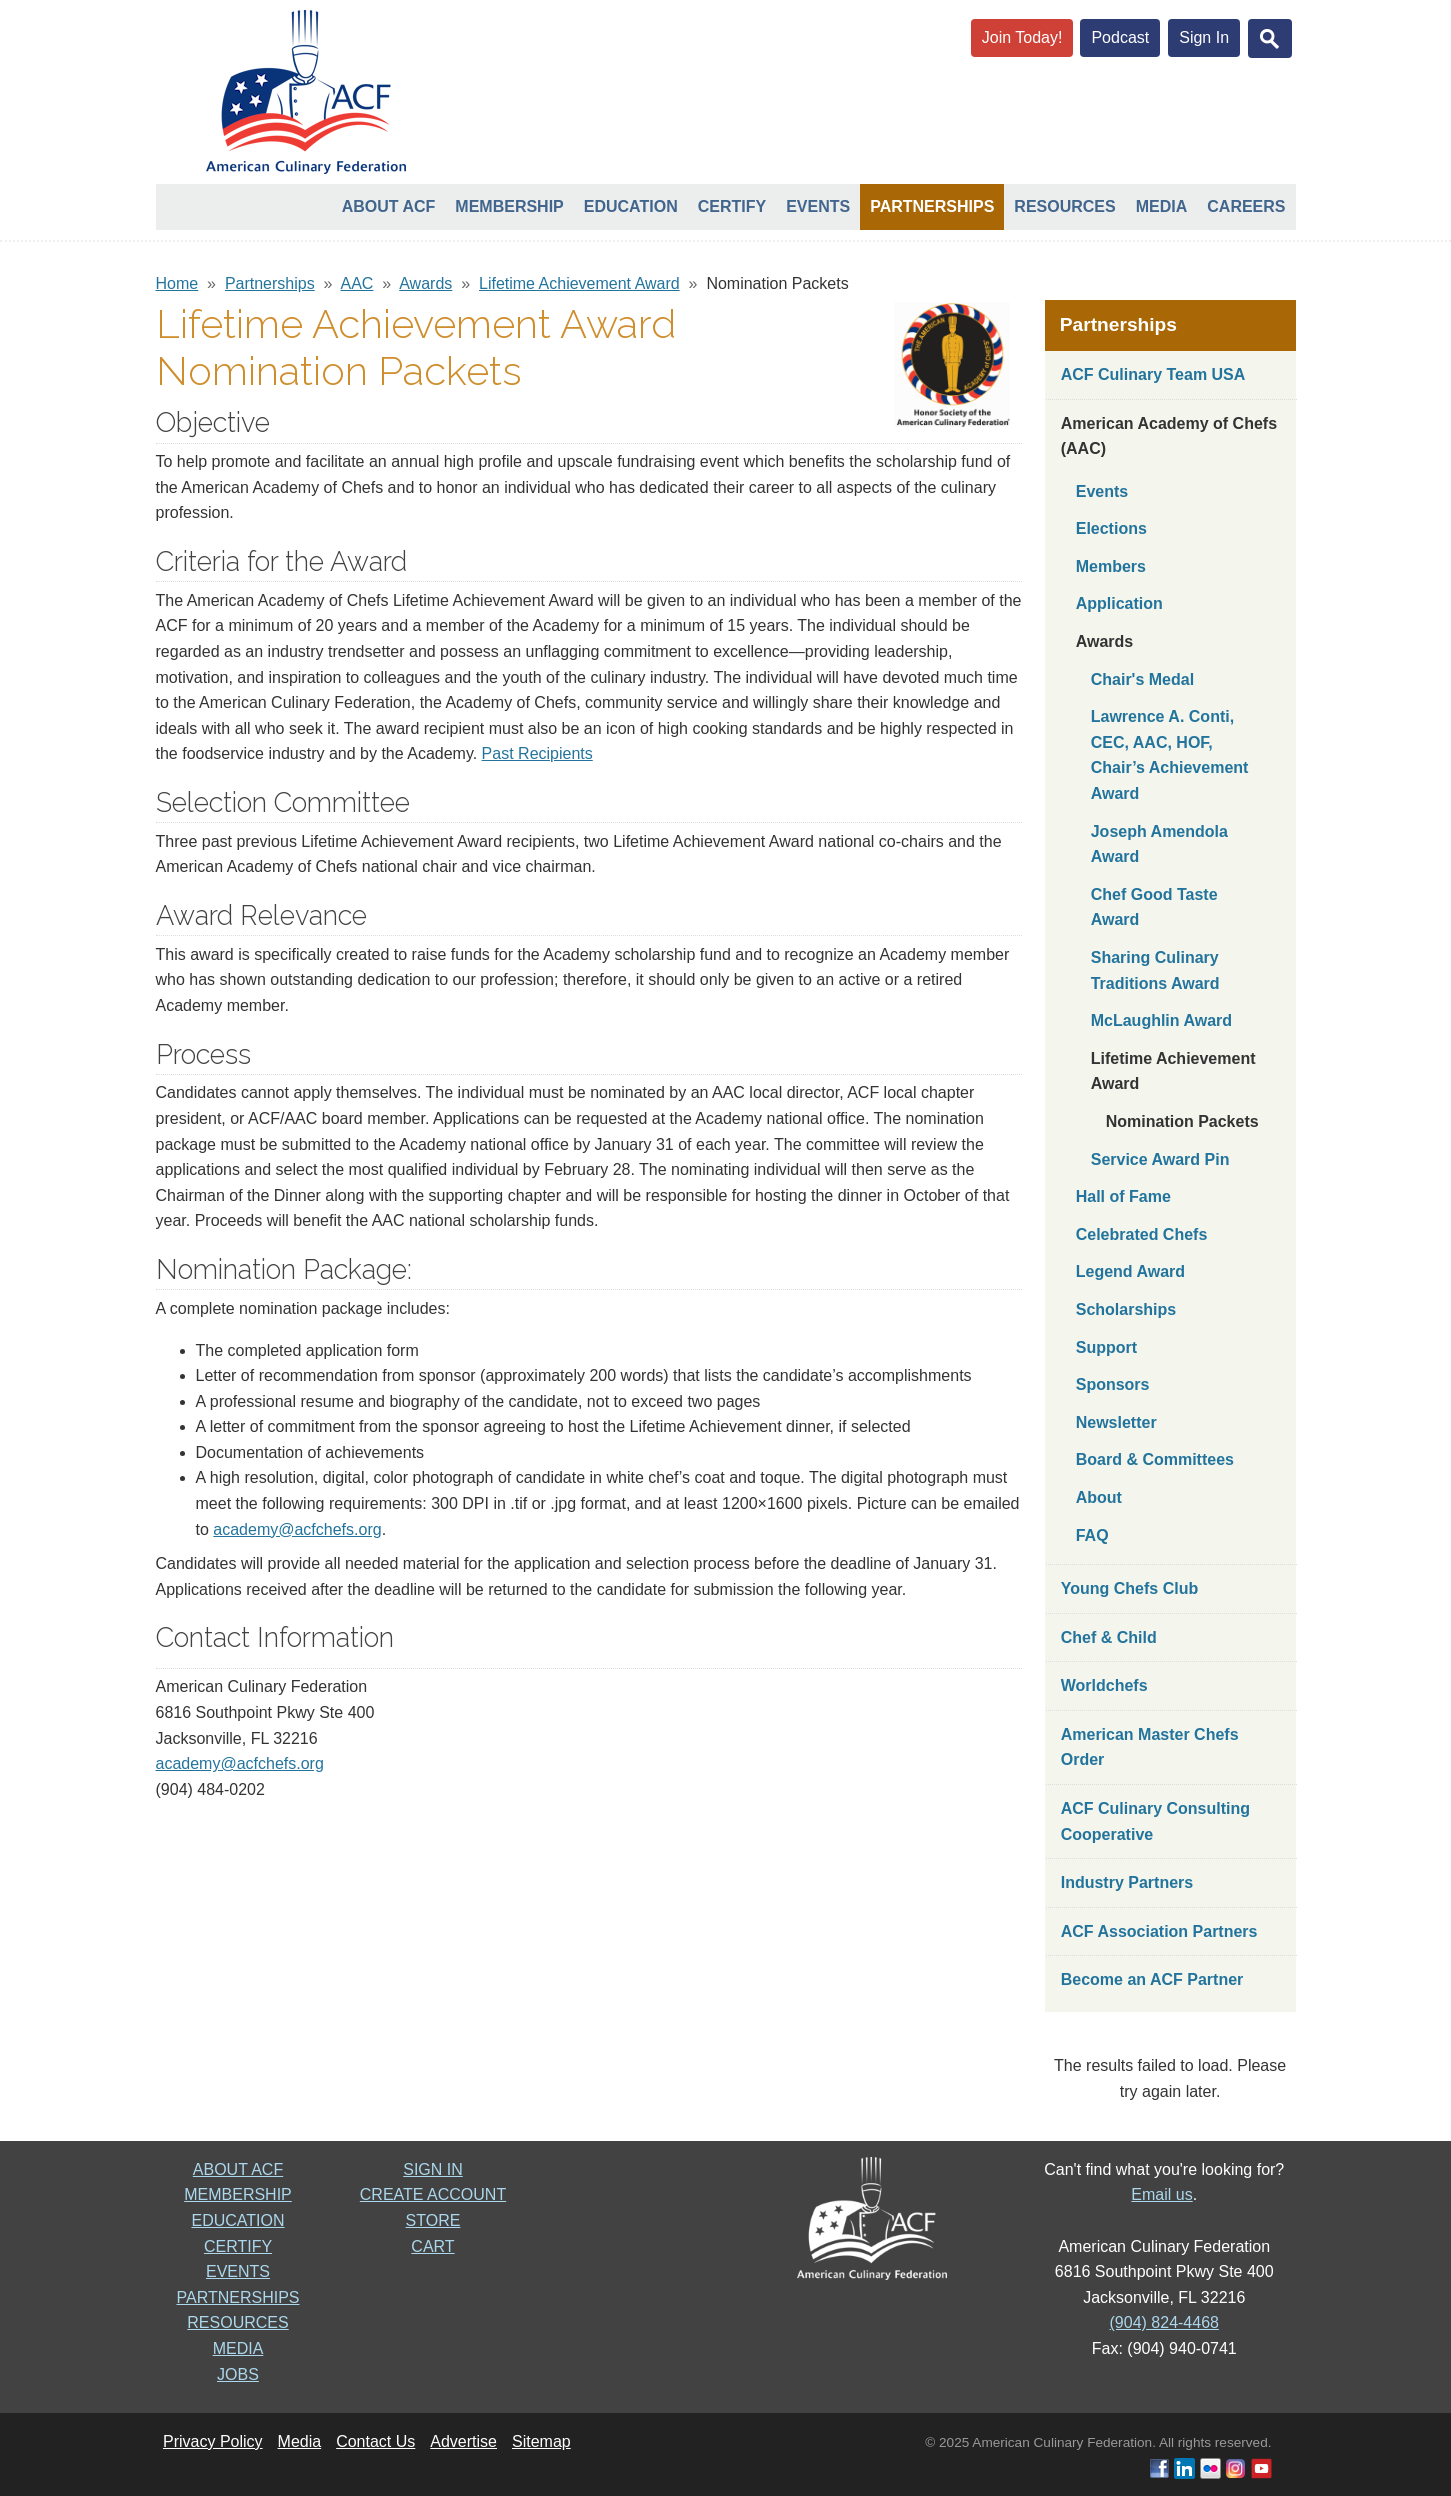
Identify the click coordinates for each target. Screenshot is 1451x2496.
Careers (1246, 206)
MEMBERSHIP (238, 2194)
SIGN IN (433, 2169)
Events (818, 206)
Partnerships (932, 206)
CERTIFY (238, 2246)
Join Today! (1022, 37)
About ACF (389, 206)
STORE (433, 2220)
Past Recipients (537, 753)
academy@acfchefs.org (297, 1529)
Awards (425, 283)
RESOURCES (237, 2322)
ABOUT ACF (238, 2169)
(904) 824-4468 (1164, 2322)
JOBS (238, 2374)
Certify (732, 206)
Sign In (1204, 37)
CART (432, 2246)
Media (1162, 206)
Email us (1161, 2194)
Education (631, 206)
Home (177, 283)
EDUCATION (237, 2220)
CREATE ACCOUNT (433, 2194)
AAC (357, 283)
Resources (1064, 206)
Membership (509, 206)
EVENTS (238, 2271)
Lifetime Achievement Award (579, 283)
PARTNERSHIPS (238, 2297)
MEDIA (238, 2348)
